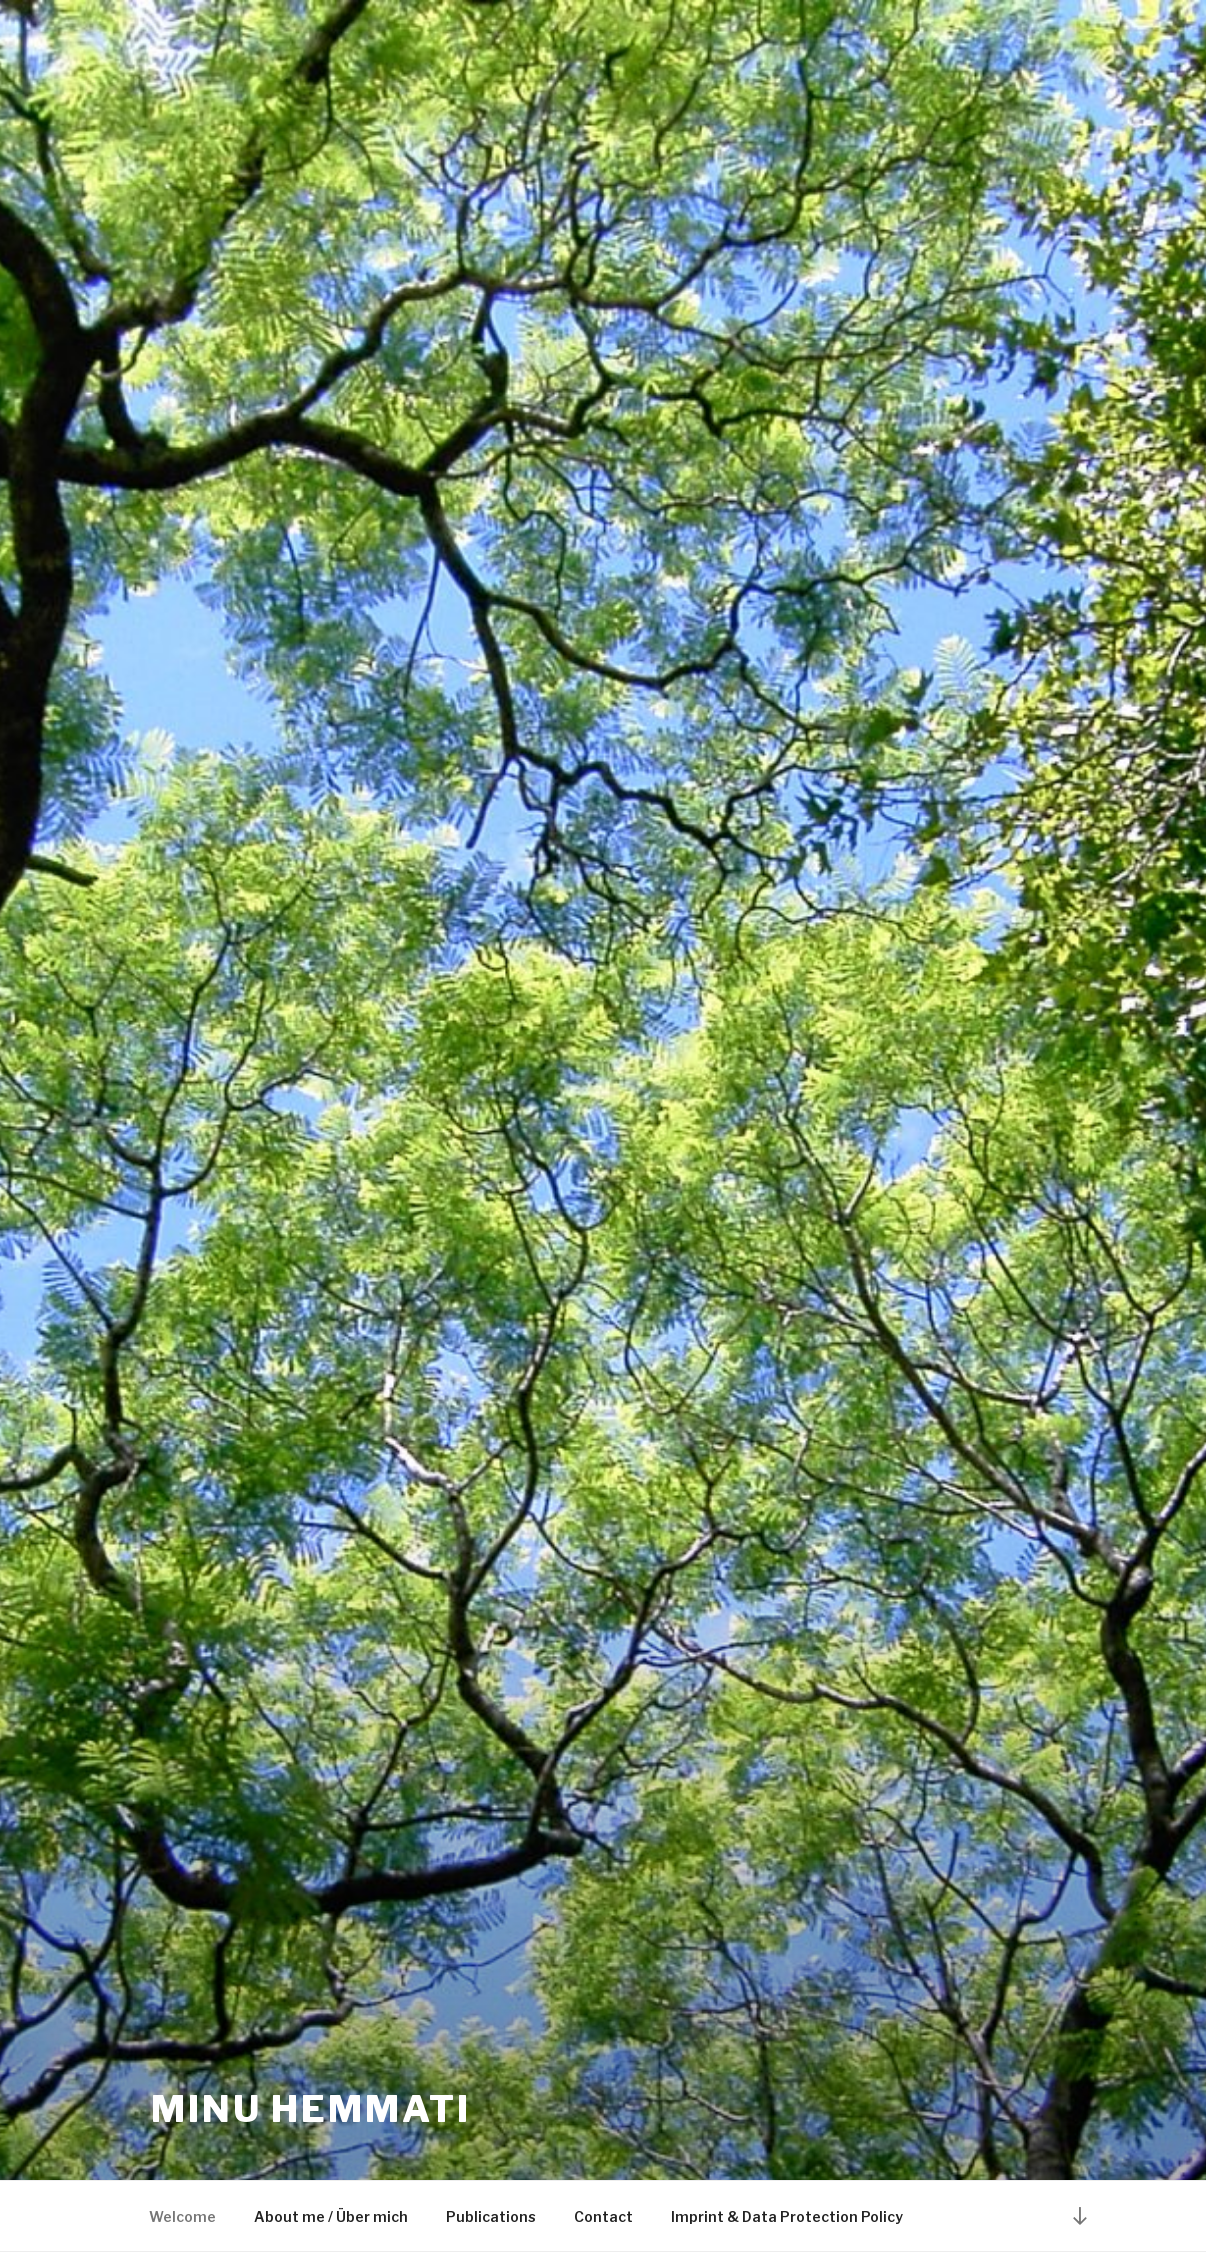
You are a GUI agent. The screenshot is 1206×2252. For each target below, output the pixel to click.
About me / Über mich (331, 2216)
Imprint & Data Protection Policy (787, 2216)
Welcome (182, 2216)
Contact (603, 2216)
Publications (491, 2216)
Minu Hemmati (311, 2109)
